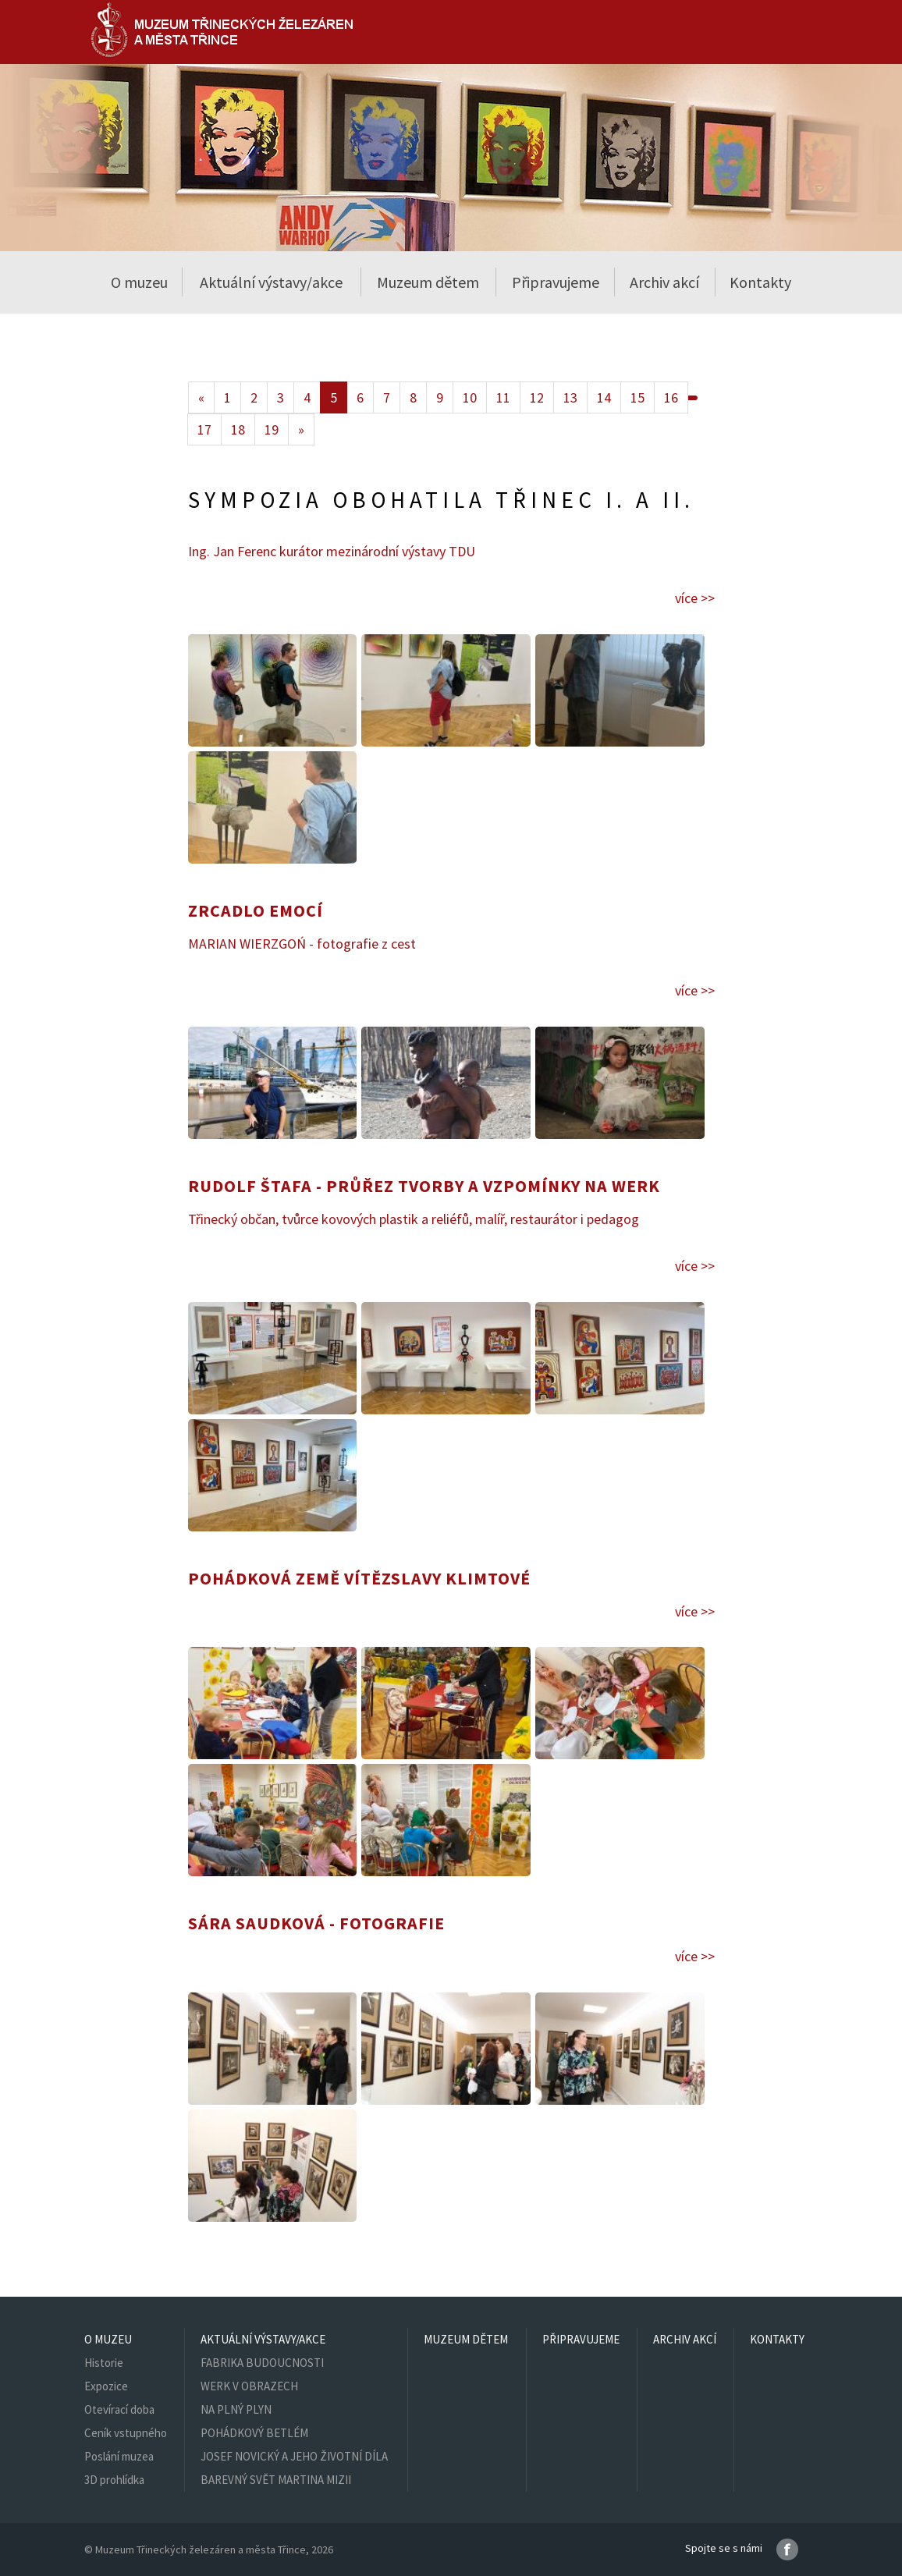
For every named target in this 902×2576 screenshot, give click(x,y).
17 (204, 429)
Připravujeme (555, 282)
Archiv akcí (664, 282)
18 (238, 429)
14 (604, 397)
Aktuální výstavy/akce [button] (271, 282)
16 (671, 397)
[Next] (301, 429)
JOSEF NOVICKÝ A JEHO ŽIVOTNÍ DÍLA (294, 2456)
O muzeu (108, 2339)
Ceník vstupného (125, 2432)
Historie (103, 2362)
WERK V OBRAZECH (249, 2386)
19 (272, 429)
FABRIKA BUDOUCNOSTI (262, 2362)
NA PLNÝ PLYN (236, 2409)
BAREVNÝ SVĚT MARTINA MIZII (276, 2479)
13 (570, 397)
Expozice (106, 2386)
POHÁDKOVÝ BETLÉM (254, 2432)
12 (537, 397)
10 (470, 397)
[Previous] (201, 397)
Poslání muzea (119, 2456)
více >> (695, 598)
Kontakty (760, 282)
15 (637, 397)
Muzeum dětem (428, 282)
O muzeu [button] (139, 282)
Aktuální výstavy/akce (263, 2339)
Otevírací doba (119, 2409)
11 (503, 397)
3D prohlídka (114, 2479)
